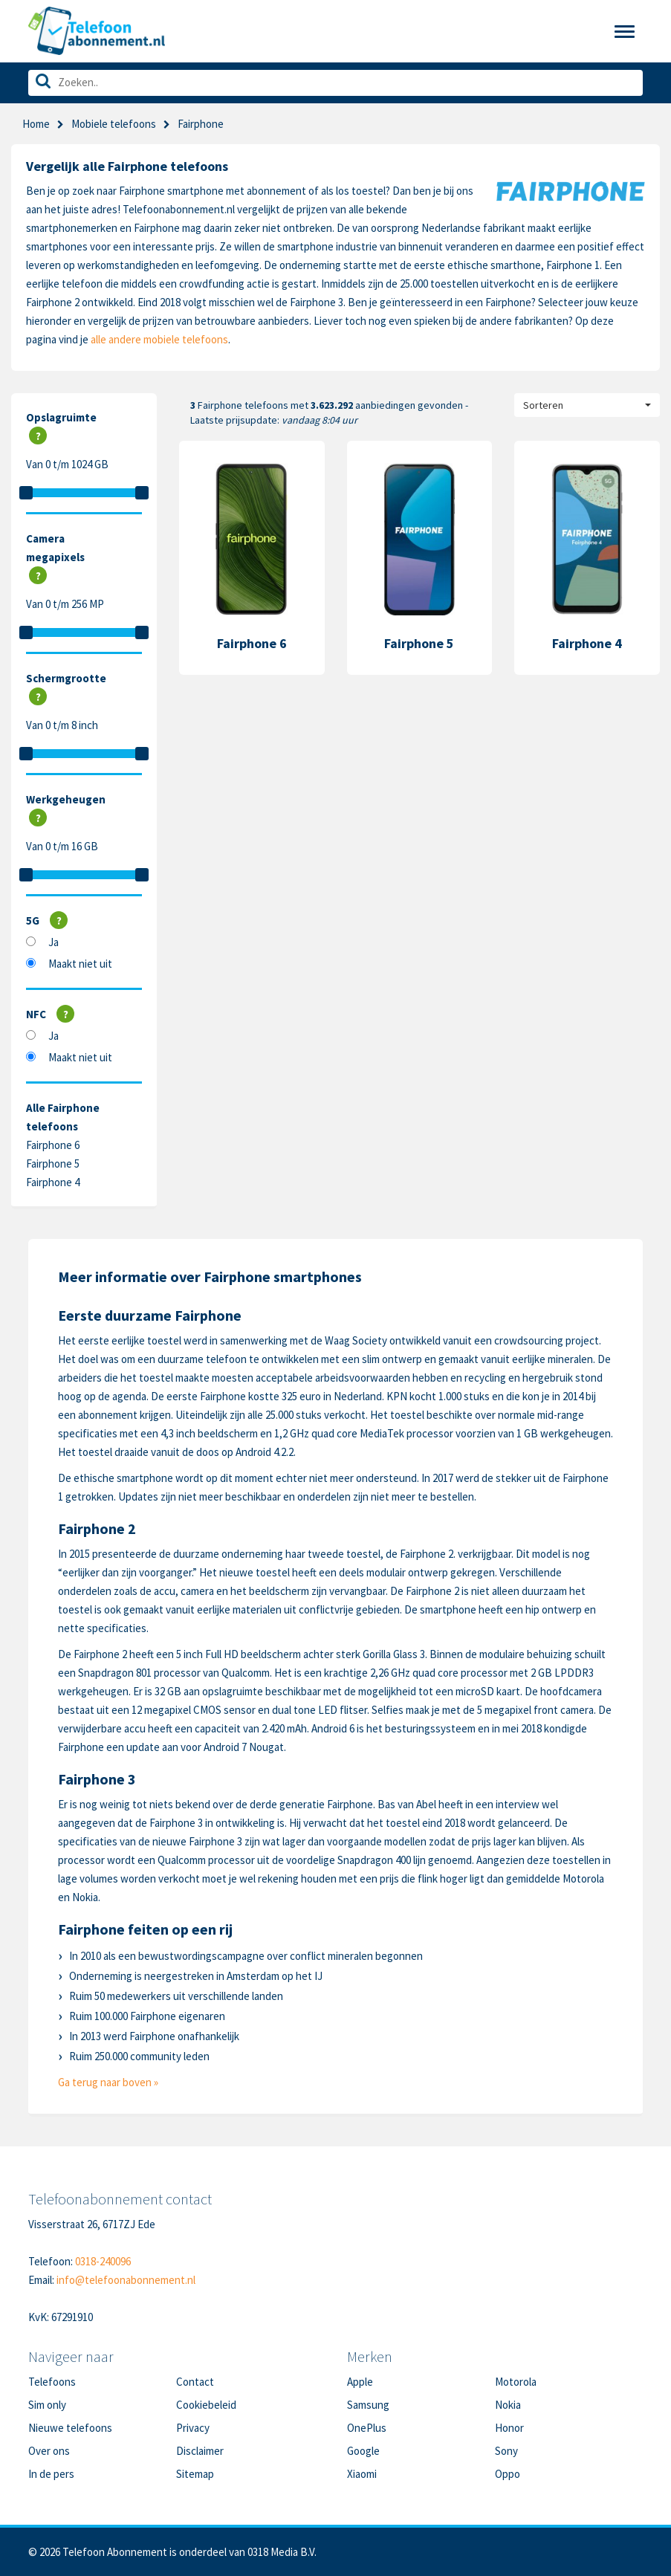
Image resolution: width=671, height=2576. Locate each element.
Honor (509, 2428)
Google (363, 2451)
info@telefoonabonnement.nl (125, 2280)
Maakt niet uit (80, 964)
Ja (53, 942)
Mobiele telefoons (113, 124)
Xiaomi (362, 2474)
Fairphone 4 (53, 1182)
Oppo (507, 2474)
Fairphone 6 (53, 1145)
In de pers (51, 2474)
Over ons (49, 2451)
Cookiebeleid (206, 2405)
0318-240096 (103, 2261)
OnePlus (366, 2428)
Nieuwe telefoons (70, 2428)
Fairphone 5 (53, 1163)
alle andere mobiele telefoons (159, 339)
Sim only (47, 2405)
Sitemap (195, 2474)
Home (36, 124)
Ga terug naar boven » (108, 2082)
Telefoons (52, 2382)
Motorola (516, 2382)
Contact (195, 2382)
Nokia (508, 2405)
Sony (506, 2451)
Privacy (193, 2428)
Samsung (368, 2405)
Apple (360, 2382)
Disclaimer (200, 2451)
